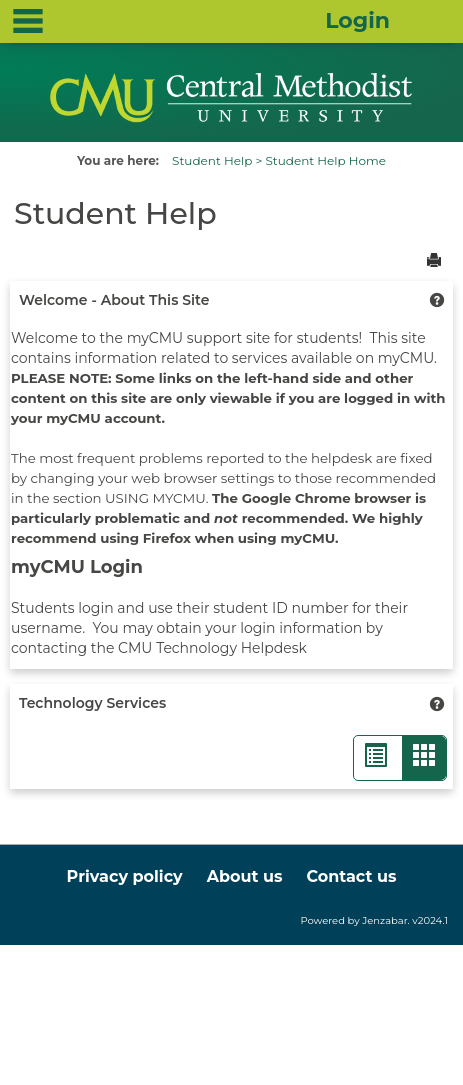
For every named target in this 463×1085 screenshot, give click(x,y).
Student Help (212, 160)
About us (245, 876)
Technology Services (92, 703)
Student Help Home (325, 160)
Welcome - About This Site (114, 300)
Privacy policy (125, 876)
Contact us (351, 876)
